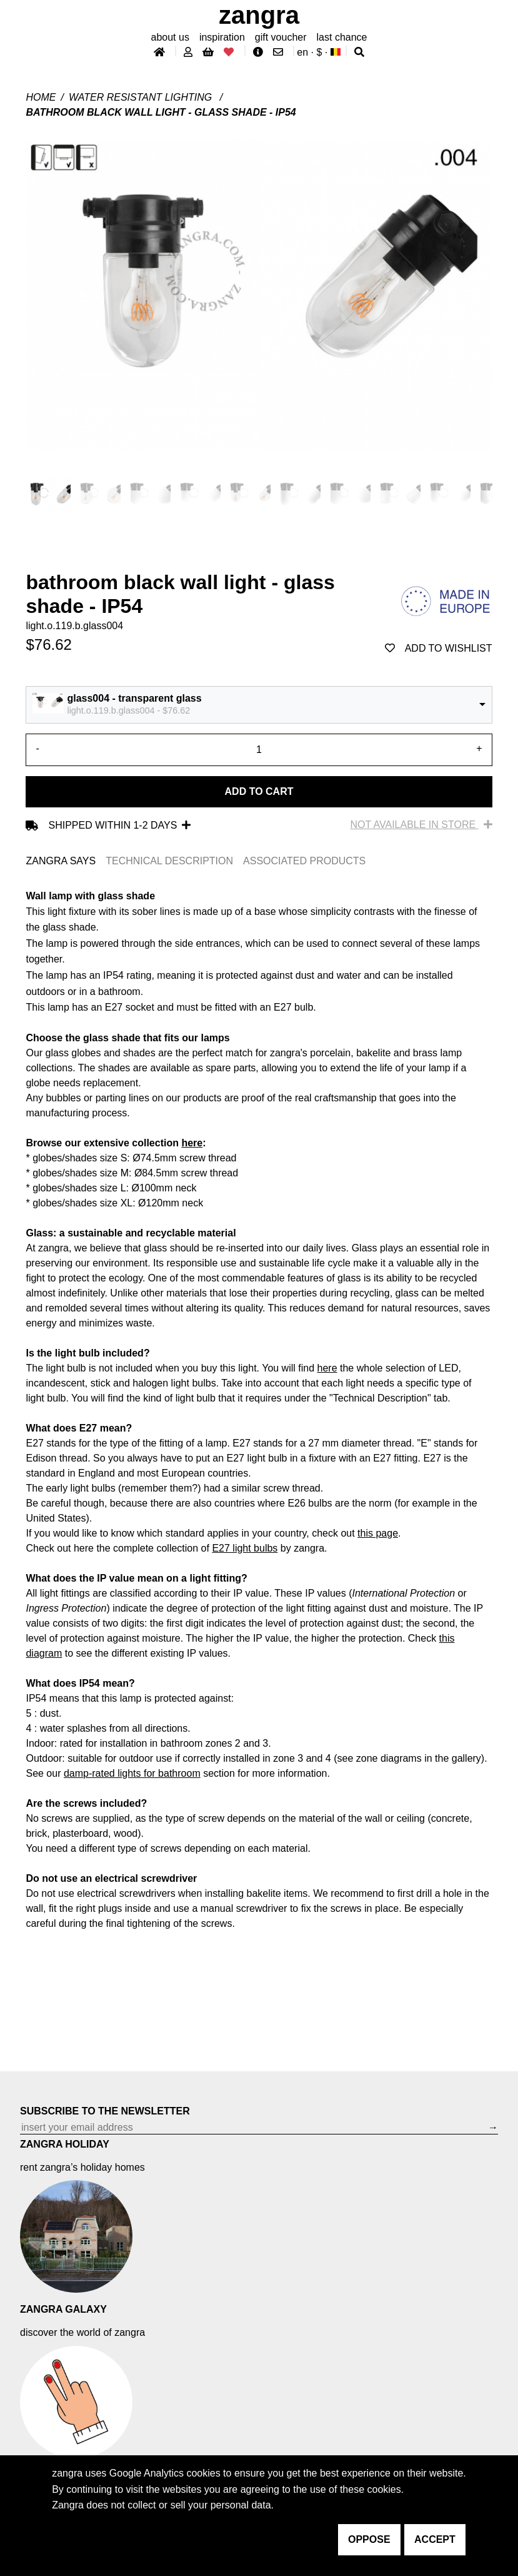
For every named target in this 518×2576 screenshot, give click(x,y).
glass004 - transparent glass (134, 698)
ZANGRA (259, 15)
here (191, 1143)
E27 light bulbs (244, 1548)
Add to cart (259, 791)
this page (377, 1533)
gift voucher (281, 37)
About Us (170, 37)
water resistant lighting (142, 97)
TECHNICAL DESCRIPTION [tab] (169, 861)
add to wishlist (438, 648)
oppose (369, 2539)
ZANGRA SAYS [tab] (61, 861)
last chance (342, 37)
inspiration (222, 37)
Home (41, 97)
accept (435, 2539)
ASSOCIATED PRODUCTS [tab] (304, 861)
